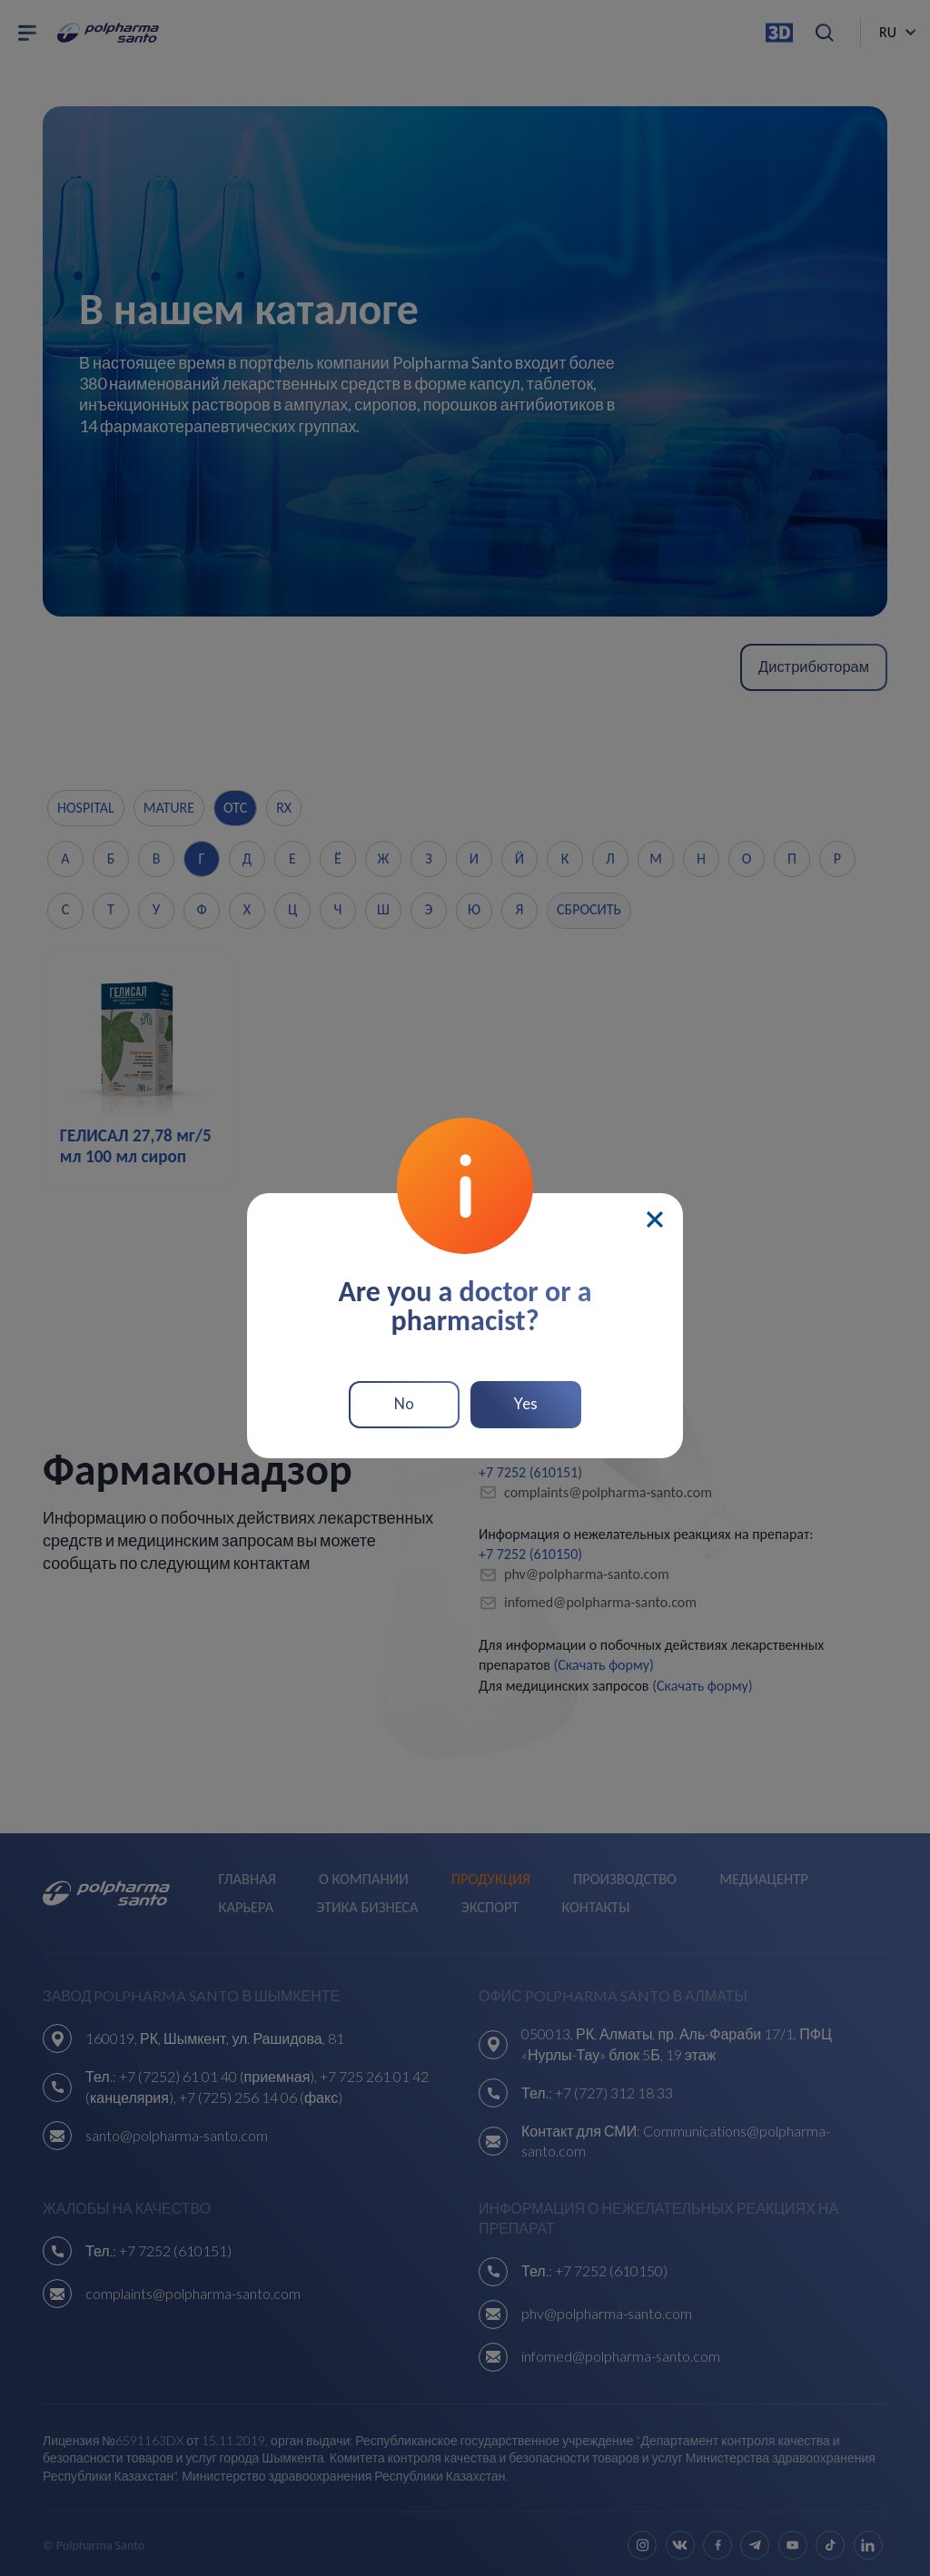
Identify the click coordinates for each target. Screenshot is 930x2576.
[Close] (654, 1214)
